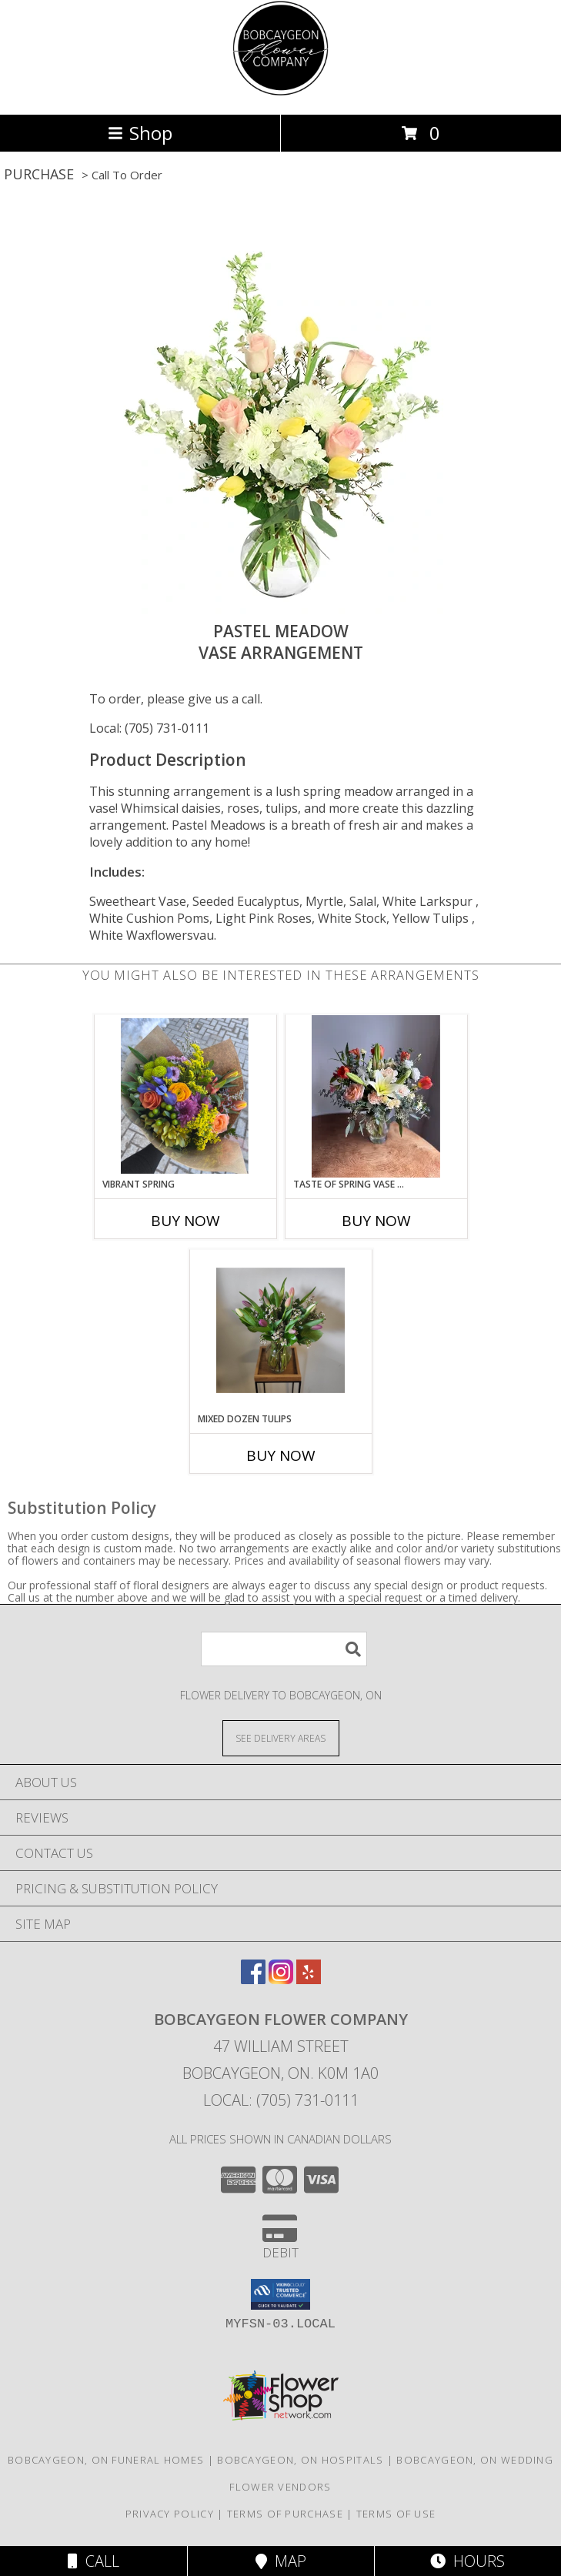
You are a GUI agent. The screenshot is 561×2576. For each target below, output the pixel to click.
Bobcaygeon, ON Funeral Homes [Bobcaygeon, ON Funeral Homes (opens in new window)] (106, 2460)
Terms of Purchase (285, 2514)
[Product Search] (284, 1649)
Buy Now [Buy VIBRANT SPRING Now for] (185, 1221)
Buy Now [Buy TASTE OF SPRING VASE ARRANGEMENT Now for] (376, 1221)
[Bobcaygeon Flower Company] (280, 92)
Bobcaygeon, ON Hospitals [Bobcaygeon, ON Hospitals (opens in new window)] (300, 2460)
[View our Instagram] (281, 1979)
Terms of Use (396, 2514)
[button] (280, 2294)
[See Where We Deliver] (280, 1737)
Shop (140, 132)
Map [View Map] (280, 2561)
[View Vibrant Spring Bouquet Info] (185, 1096)
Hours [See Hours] (467, 2561)
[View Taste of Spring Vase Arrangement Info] (376, 1096)
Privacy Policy (169, 2514)
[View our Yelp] (308, 1979)
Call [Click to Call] (93, 2561)
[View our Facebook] (253, 1979)
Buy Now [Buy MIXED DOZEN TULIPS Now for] (281, 1455)
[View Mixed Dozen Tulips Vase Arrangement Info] (280, 1330)
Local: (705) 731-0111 (149, 728)
